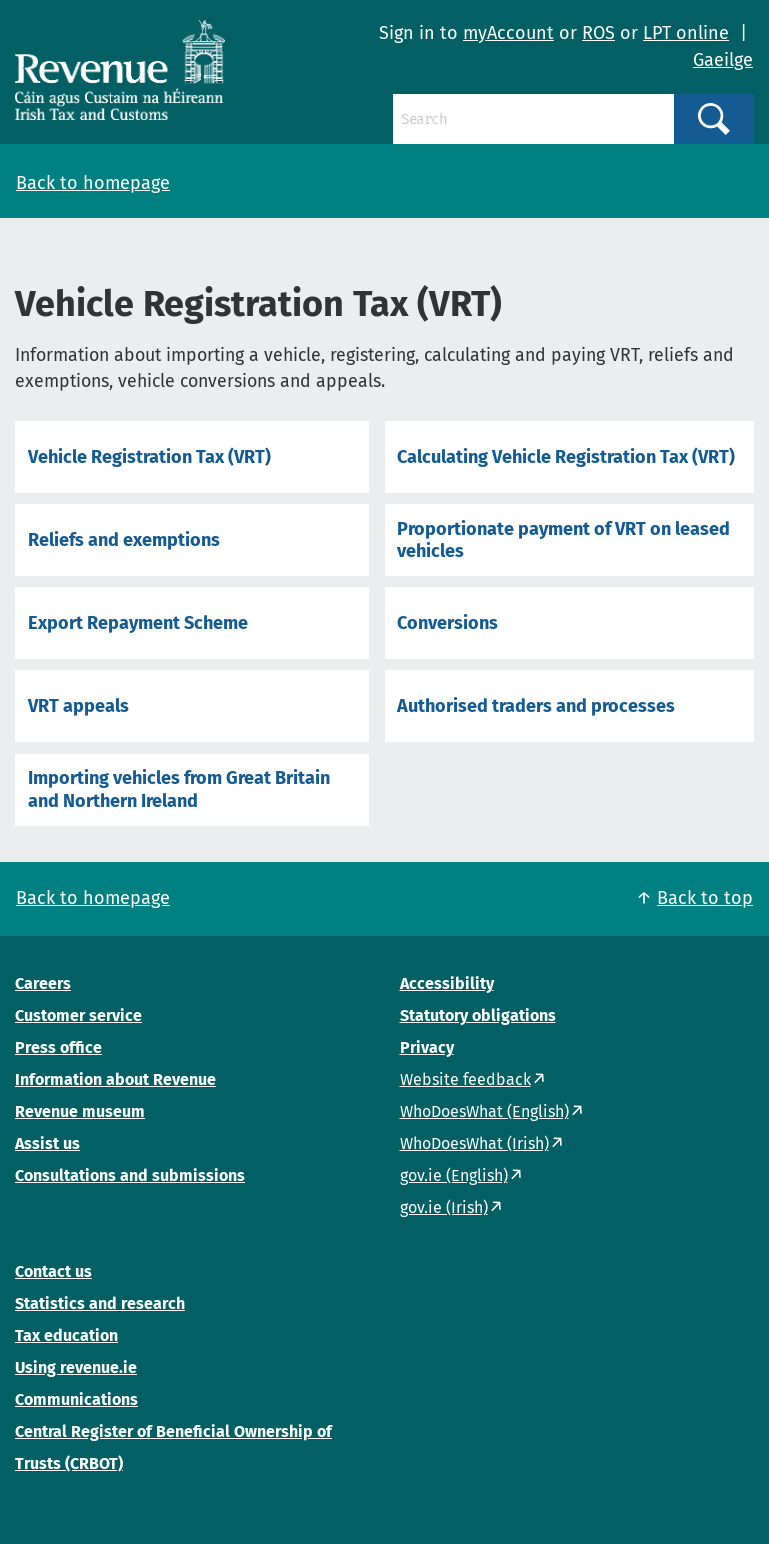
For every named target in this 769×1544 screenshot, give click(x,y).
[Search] (533, 119)
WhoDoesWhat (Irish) (474, 1143)
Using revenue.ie (76, 1367)
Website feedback (465, 1079)
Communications (76, 1399)
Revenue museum (80, 1111)
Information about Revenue (115, 1079)
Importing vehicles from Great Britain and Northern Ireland (179, 789)
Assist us (47, 1143)
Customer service (78, 1015)
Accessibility (447, 983)
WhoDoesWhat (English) (484, 1111)
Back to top (705, 898)
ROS (598, 33)
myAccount (508, 33)
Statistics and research (100, 1303)
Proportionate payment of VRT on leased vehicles (563, 540)
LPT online (686, 33)
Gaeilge (723, 60)
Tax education (66, 1335)
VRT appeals (78, 706)
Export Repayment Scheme (138, 623)
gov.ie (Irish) (444, 1207)
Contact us (53, 1271)
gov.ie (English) (454, 1175)
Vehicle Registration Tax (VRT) (149, 457)
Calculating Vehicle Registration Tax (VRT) (566, 457)
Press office (58, 1047)
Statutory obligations (478, 1015)
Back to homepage (93, 183)
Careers (43, 983)
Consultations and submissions (130, 1175)
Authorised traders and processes (536, 706)
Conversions (447, 623)
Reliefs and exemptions (124, 540)
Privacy (427, 1047)
